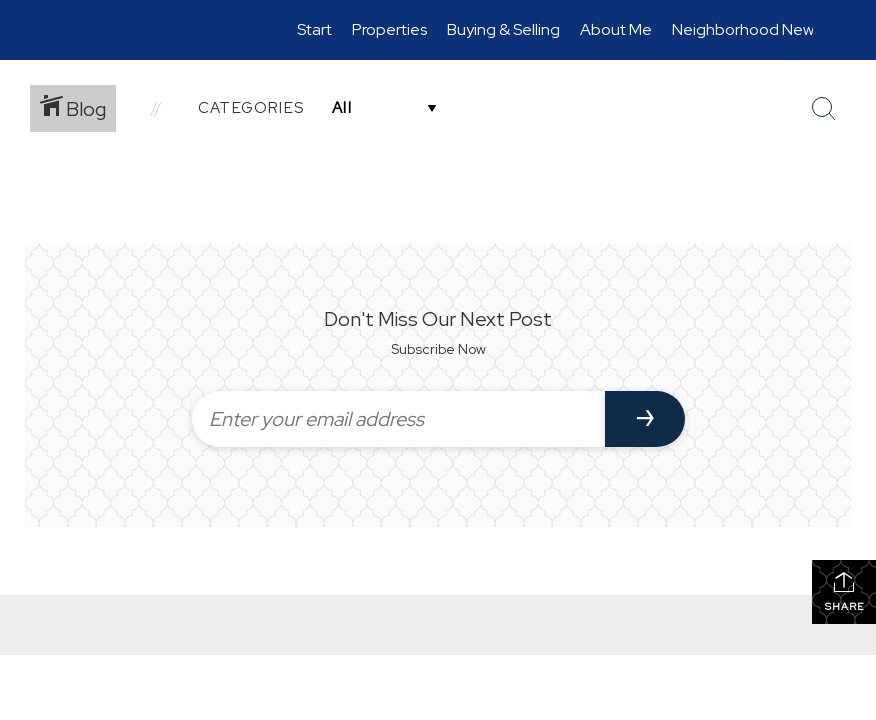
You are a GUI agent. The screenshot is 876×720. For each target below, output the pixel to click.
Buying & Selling (503, 29)
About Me (616, 29)
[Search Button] (824, 109)
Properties (389, 29)
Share (844, 591)
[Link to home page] (73, 30)
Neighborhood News (746, 29)
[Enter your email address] (398, 419)
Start (314, 29)
